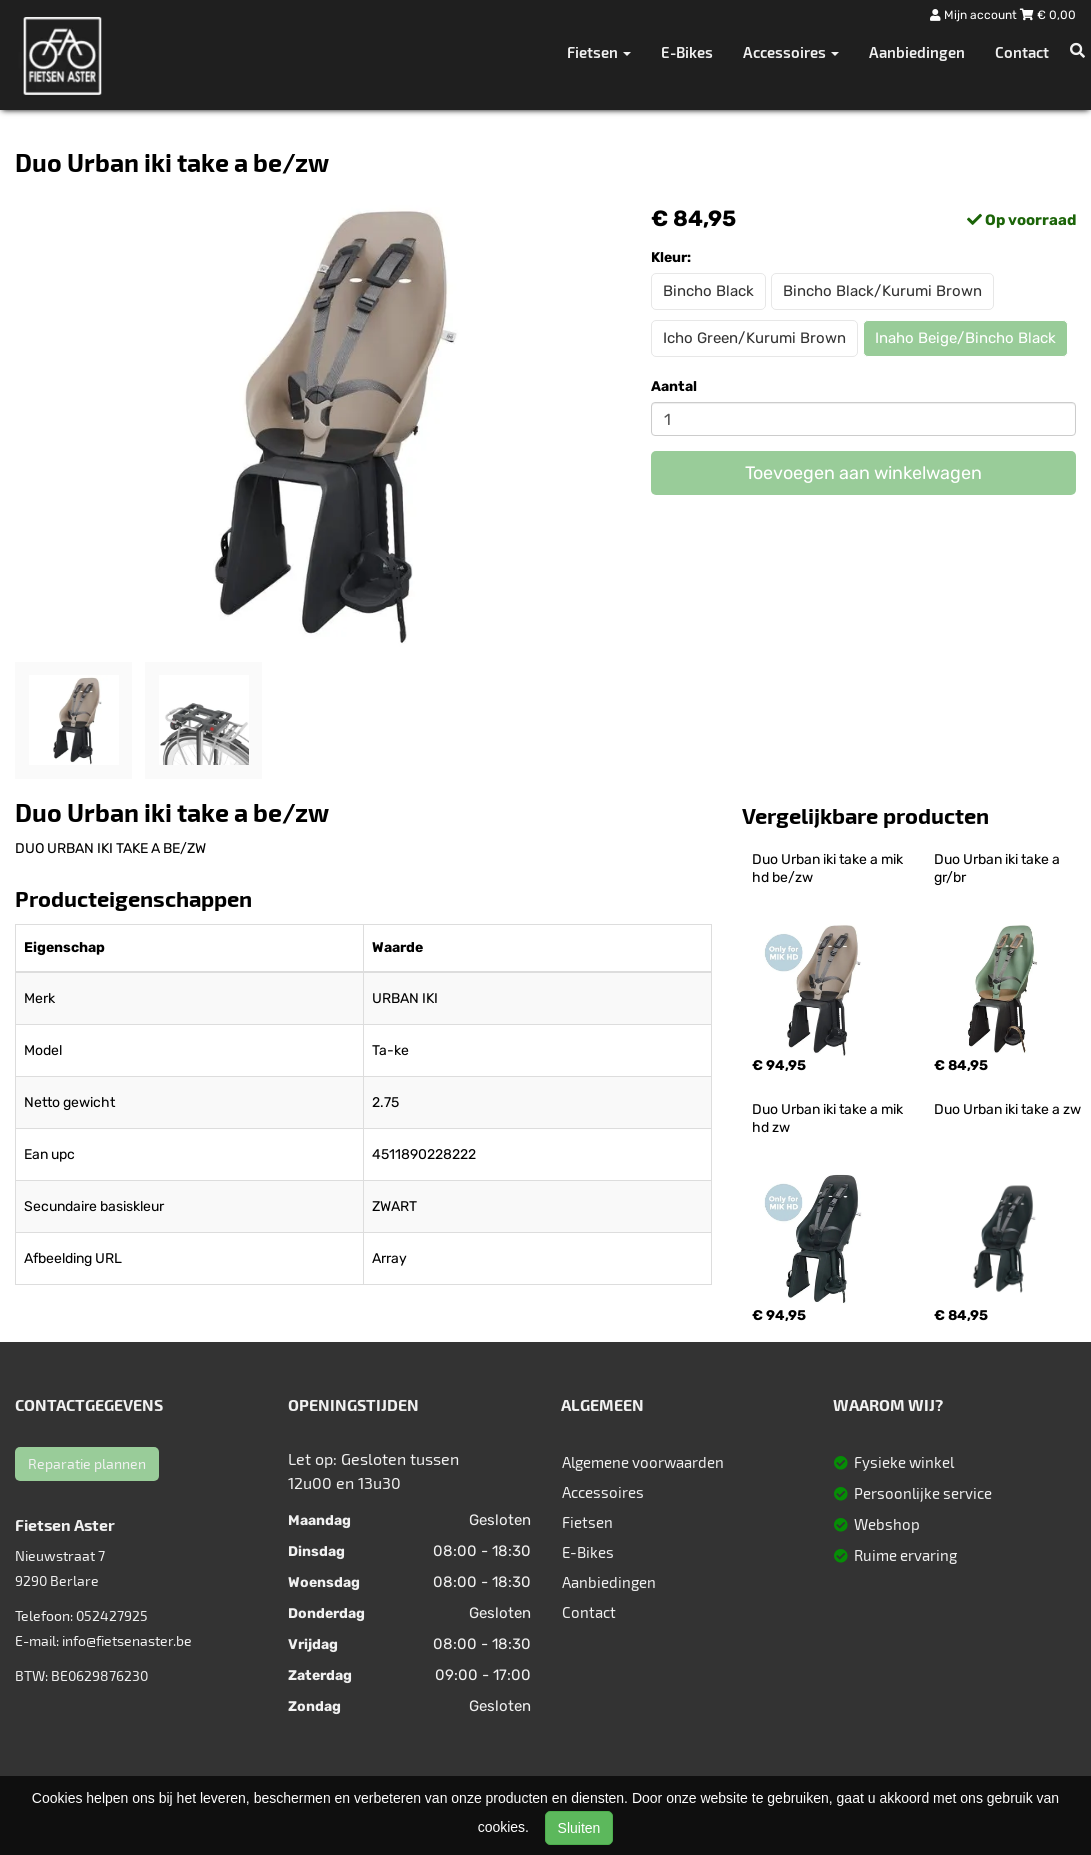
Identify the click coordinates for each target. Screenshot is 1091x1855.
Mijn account (975, 15)
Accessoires (603, 1492)
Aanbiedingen (917, 52)
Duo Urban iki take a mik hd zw (829, 1118)
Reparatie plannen (87, 1463)
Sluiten (579, 1828)
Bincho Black (708, 291)
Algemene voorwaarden (643, 1462)
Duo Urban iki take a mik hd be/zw (829, 868)
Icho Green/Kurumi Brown (754, 338)
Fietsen (587, 1522)
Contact (1022, 52)
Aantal (674, 386)
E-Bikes (687, 52)
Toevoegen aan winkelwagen (863, 473)
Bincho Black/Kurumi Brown (882, 291)
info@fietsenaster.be (127, 1640)
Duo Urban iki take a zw (1007, 1109)
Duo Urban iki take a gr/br (998, 868)
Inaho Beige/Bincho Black (965, 338)
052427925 (112, 1615)
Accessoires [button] (791, 52)
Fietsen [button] (599, 52)
